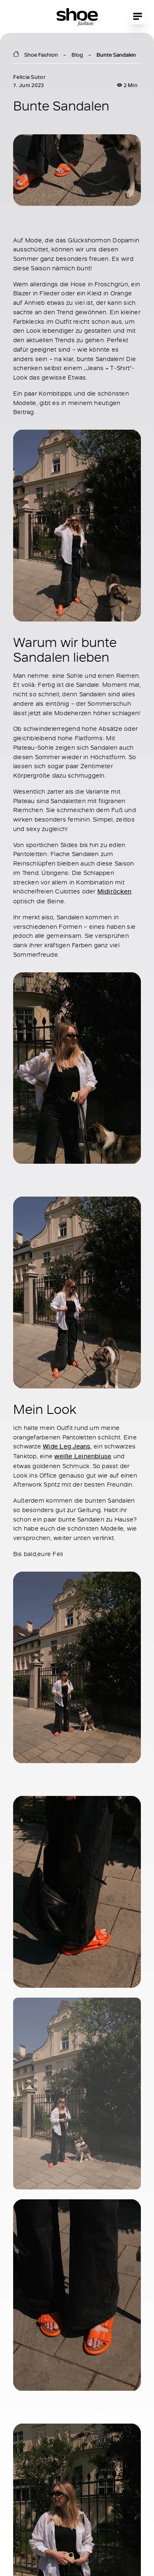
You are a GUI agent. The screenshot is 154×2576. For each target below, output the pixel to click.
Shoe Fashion (41, 54)
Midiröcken (114, 891)
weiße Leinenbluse (82, 1456)
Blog (77, 54)
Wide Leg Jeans (66, 1446)
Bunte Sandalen (116, 54)
